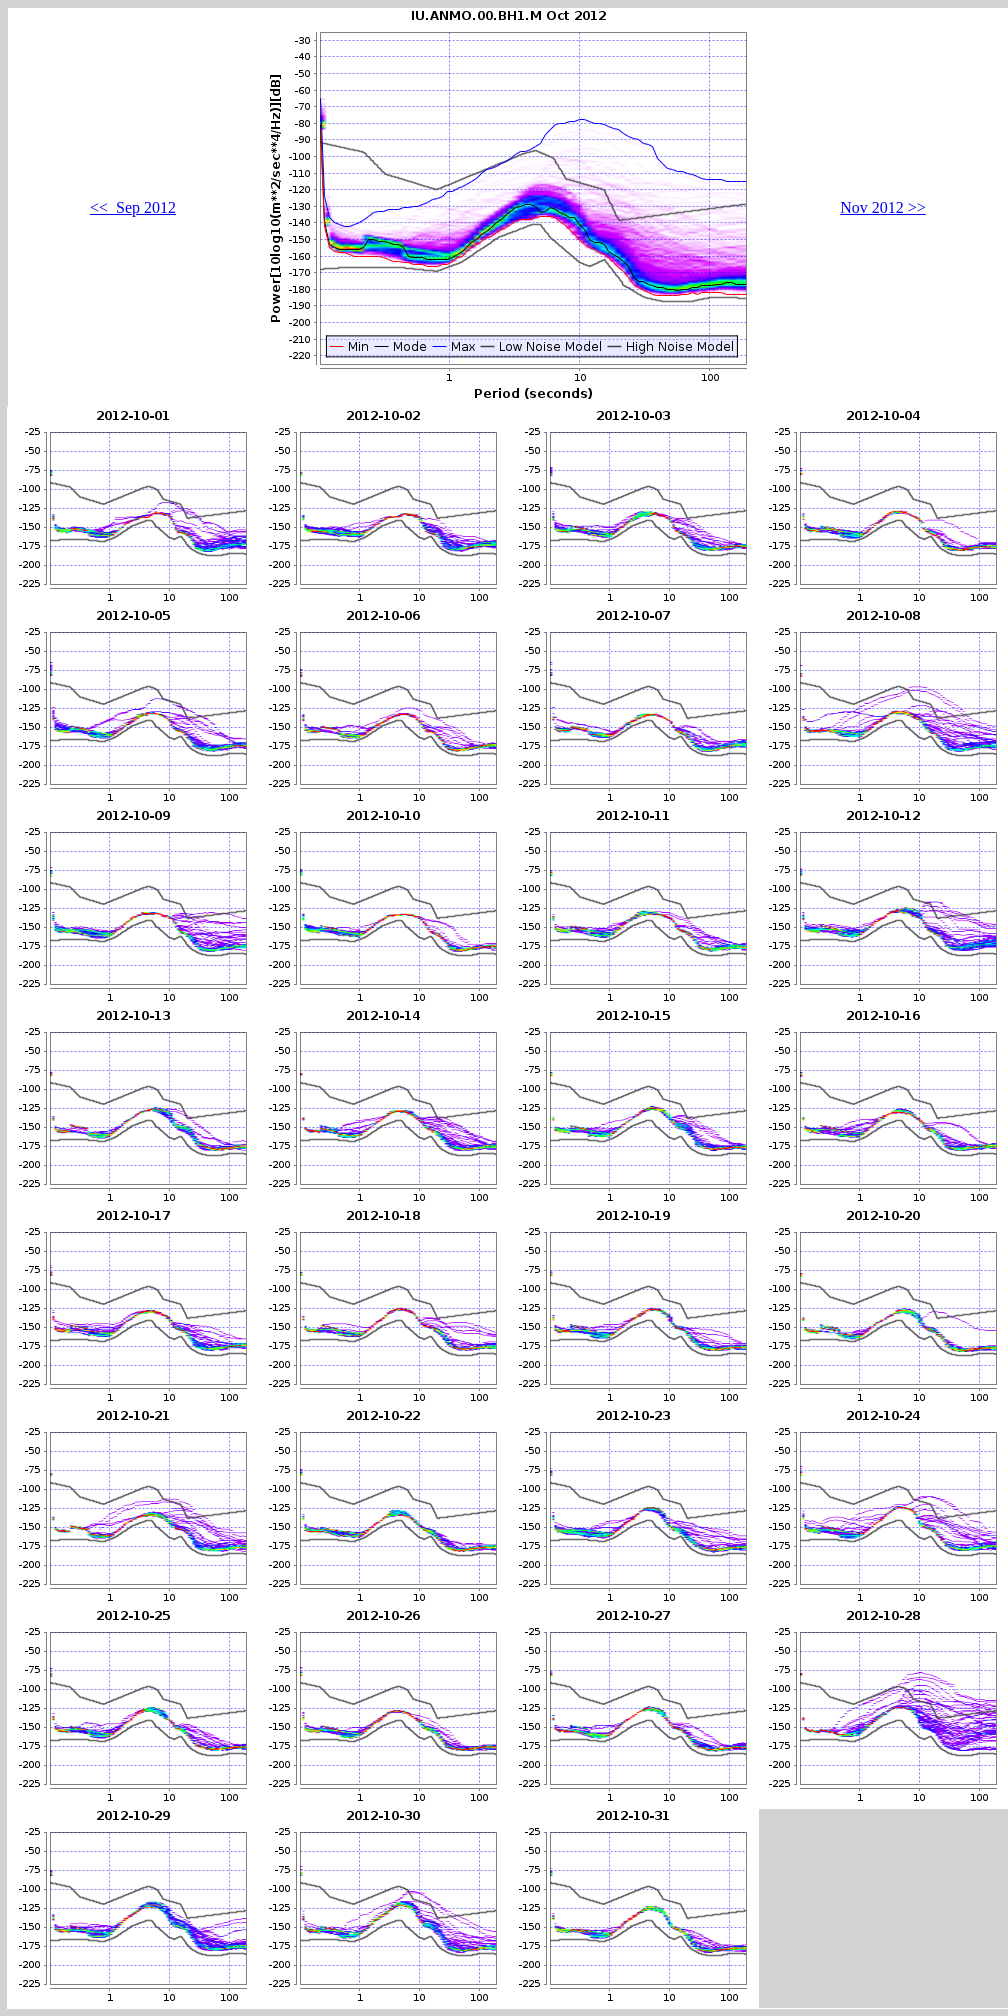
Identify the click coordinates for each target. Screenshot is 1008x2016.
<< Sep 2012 (133, 207)
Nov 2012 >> (883, 207)
